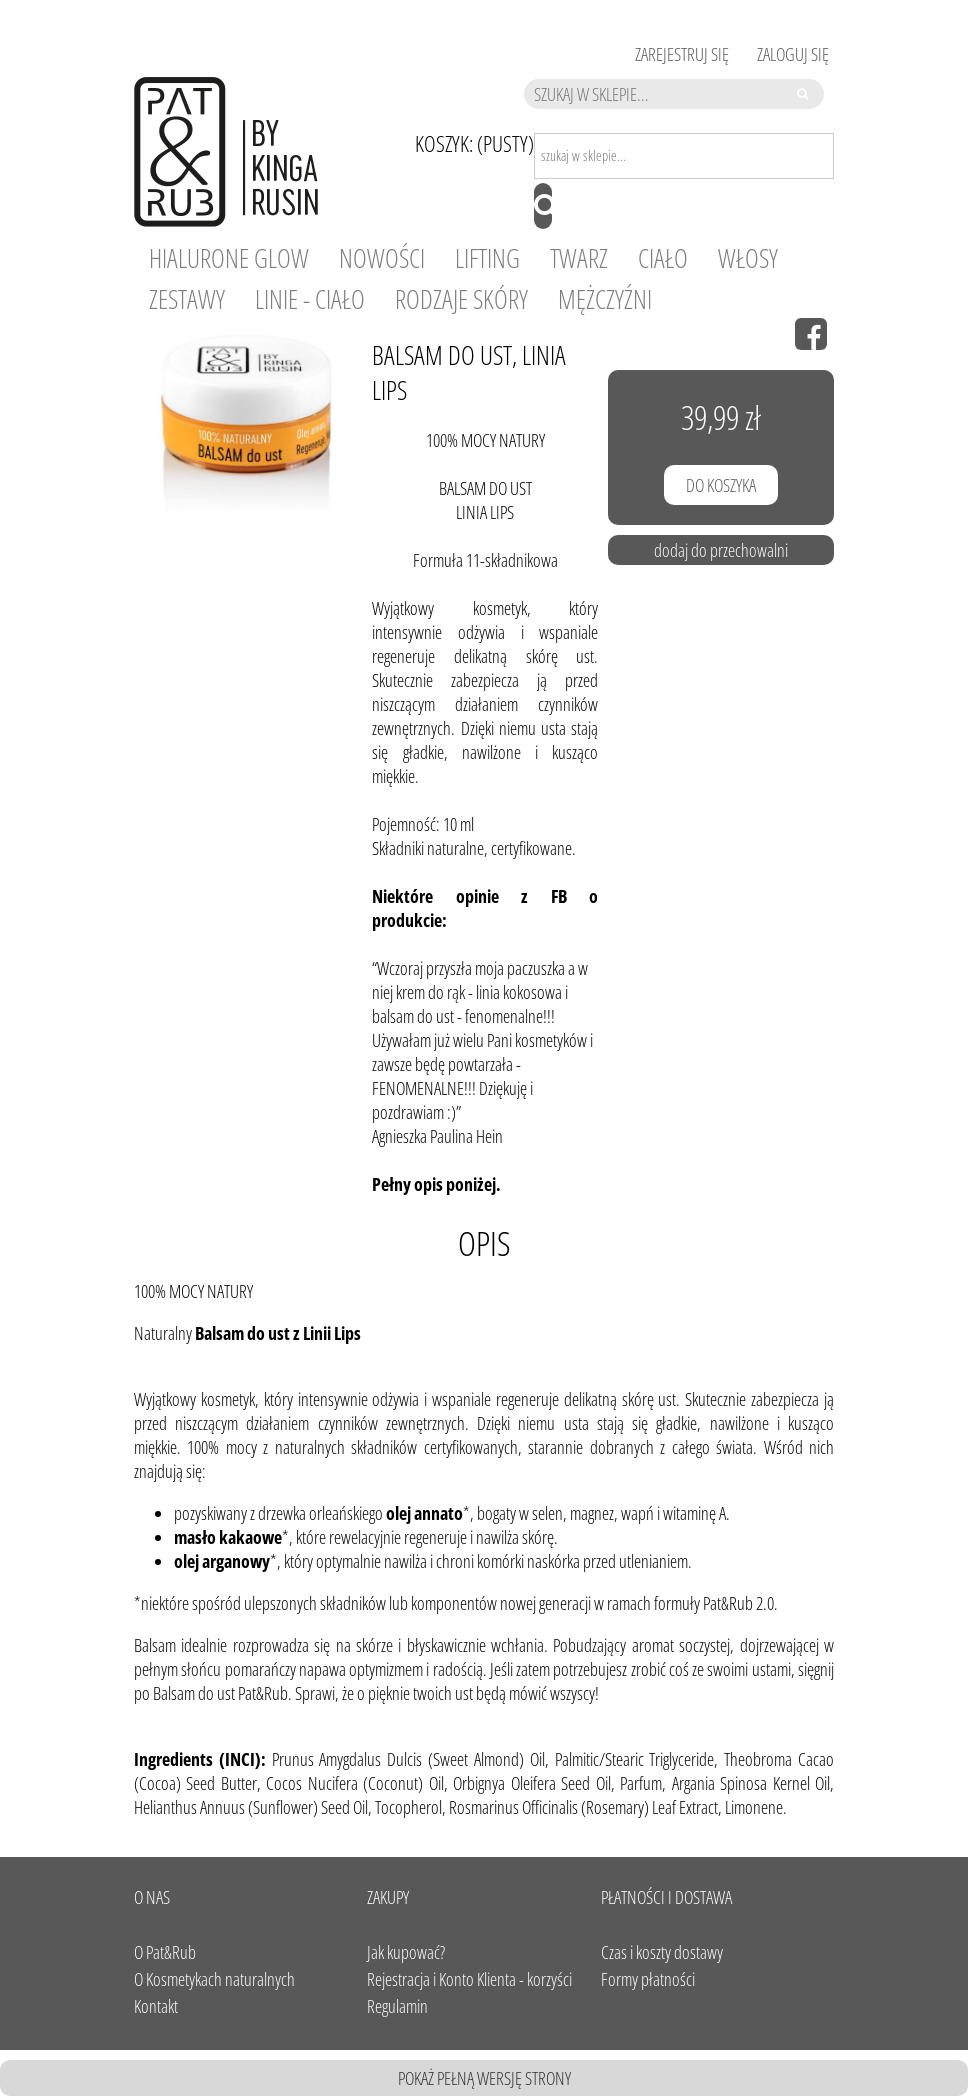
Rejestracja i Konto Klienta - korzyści (469, 1979)
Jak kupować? (406, 1952)
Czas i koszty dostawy (662, 1952)
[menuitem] (229, 258)
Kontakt (156, 2006)
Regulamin (397, 2006)
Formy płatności (648, 1979)
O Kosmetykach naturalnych (214, 1979)
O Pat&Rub (165, 1952)
